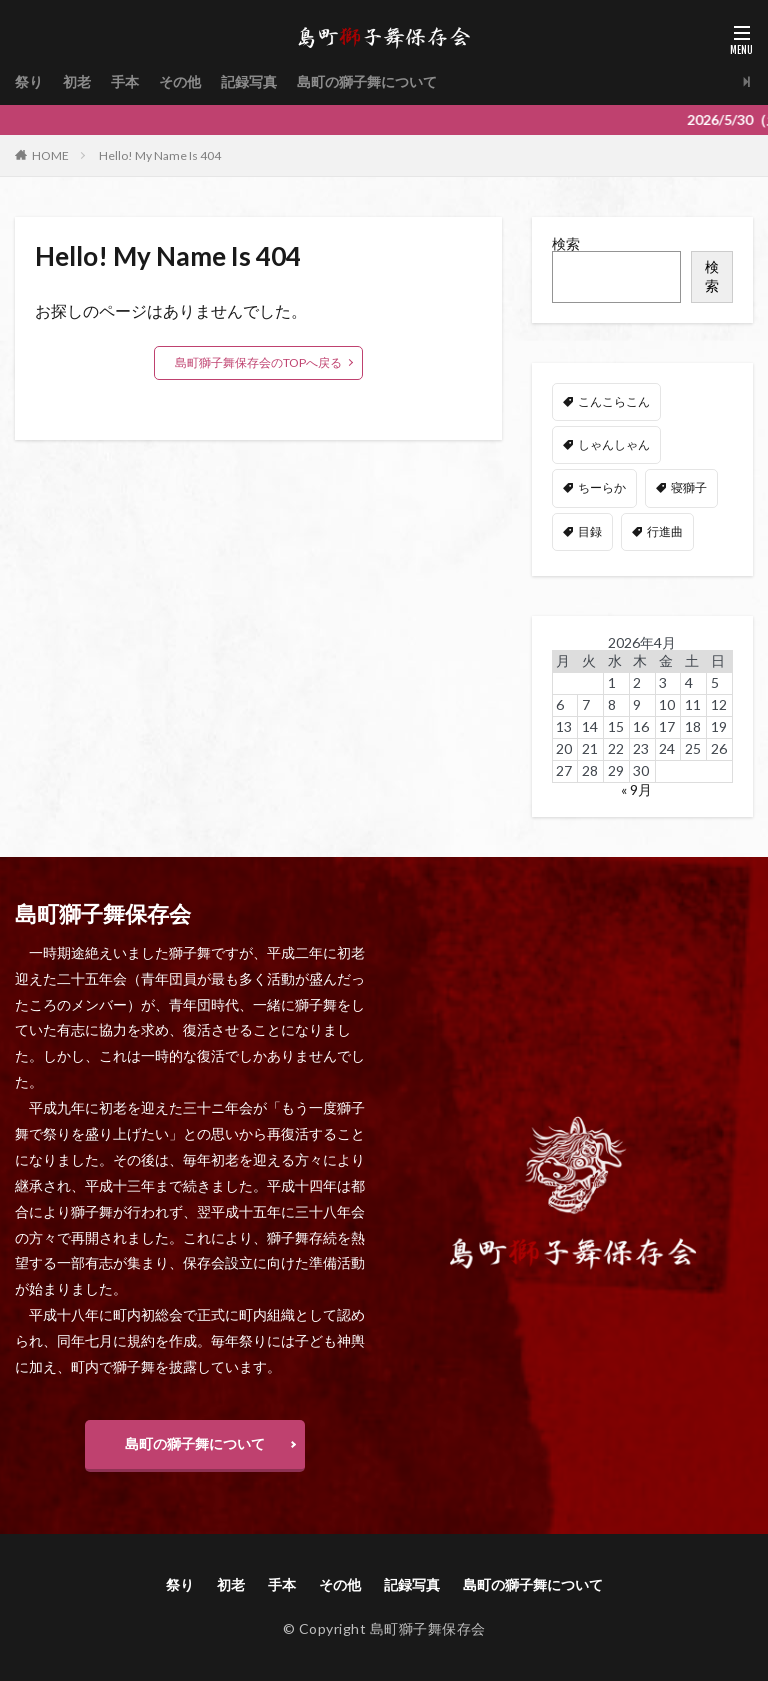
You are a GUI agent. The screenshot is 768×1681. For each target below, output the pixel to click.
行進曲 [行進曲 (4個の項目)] (665, 531)
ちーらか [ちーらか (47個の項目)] (602, 487)
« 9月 (636, 789)
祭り (29, 81)
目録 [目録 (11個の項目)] (590, 531)
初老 (77, 81)
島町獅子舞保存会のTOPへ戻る (258, 362)
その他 (180, 81)
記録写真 (249, 81)
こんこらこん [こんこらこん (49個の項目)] (614, 401)
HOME (50, 155)
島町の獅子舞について (367, 81)
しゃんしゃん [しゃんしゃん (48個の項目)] (614, 444)
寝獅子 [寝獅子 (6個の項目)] (689, 487)
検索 (566, 243)
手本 (125, 81)
